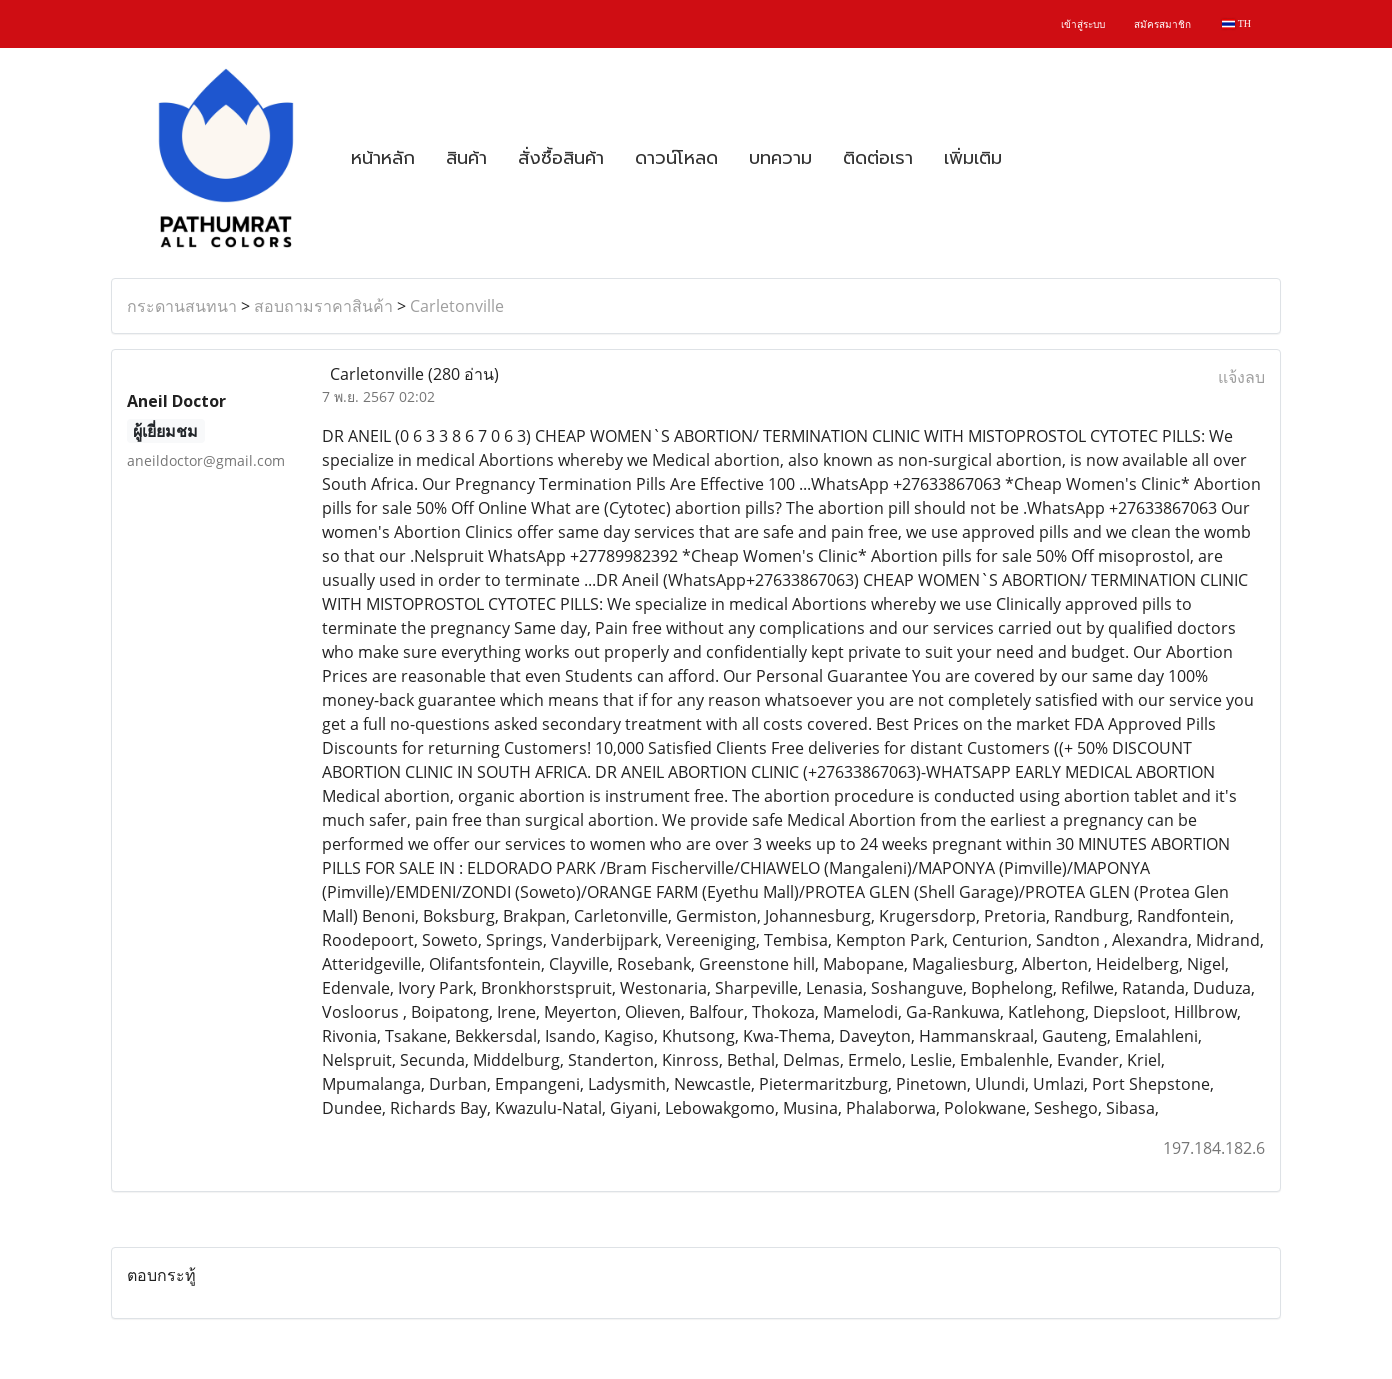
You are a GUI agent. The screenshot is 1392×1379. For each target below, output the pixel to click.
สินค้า (466, 158)
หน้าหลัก (383, 158)
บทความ (780, 158)
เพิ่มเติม (973, 158)
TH (1236, 23)
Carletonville (457, 306)
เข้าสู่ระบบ (1083, 24)
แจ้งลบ (1241, 377)
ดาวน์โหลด (676, 158)
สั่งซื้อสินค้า (561, 158)
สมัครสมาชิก (1162, 24)
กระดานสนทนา (182, 306)
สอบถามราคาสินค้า (323, 306)
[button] (1035, 158)
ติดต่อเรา (878, 158)
